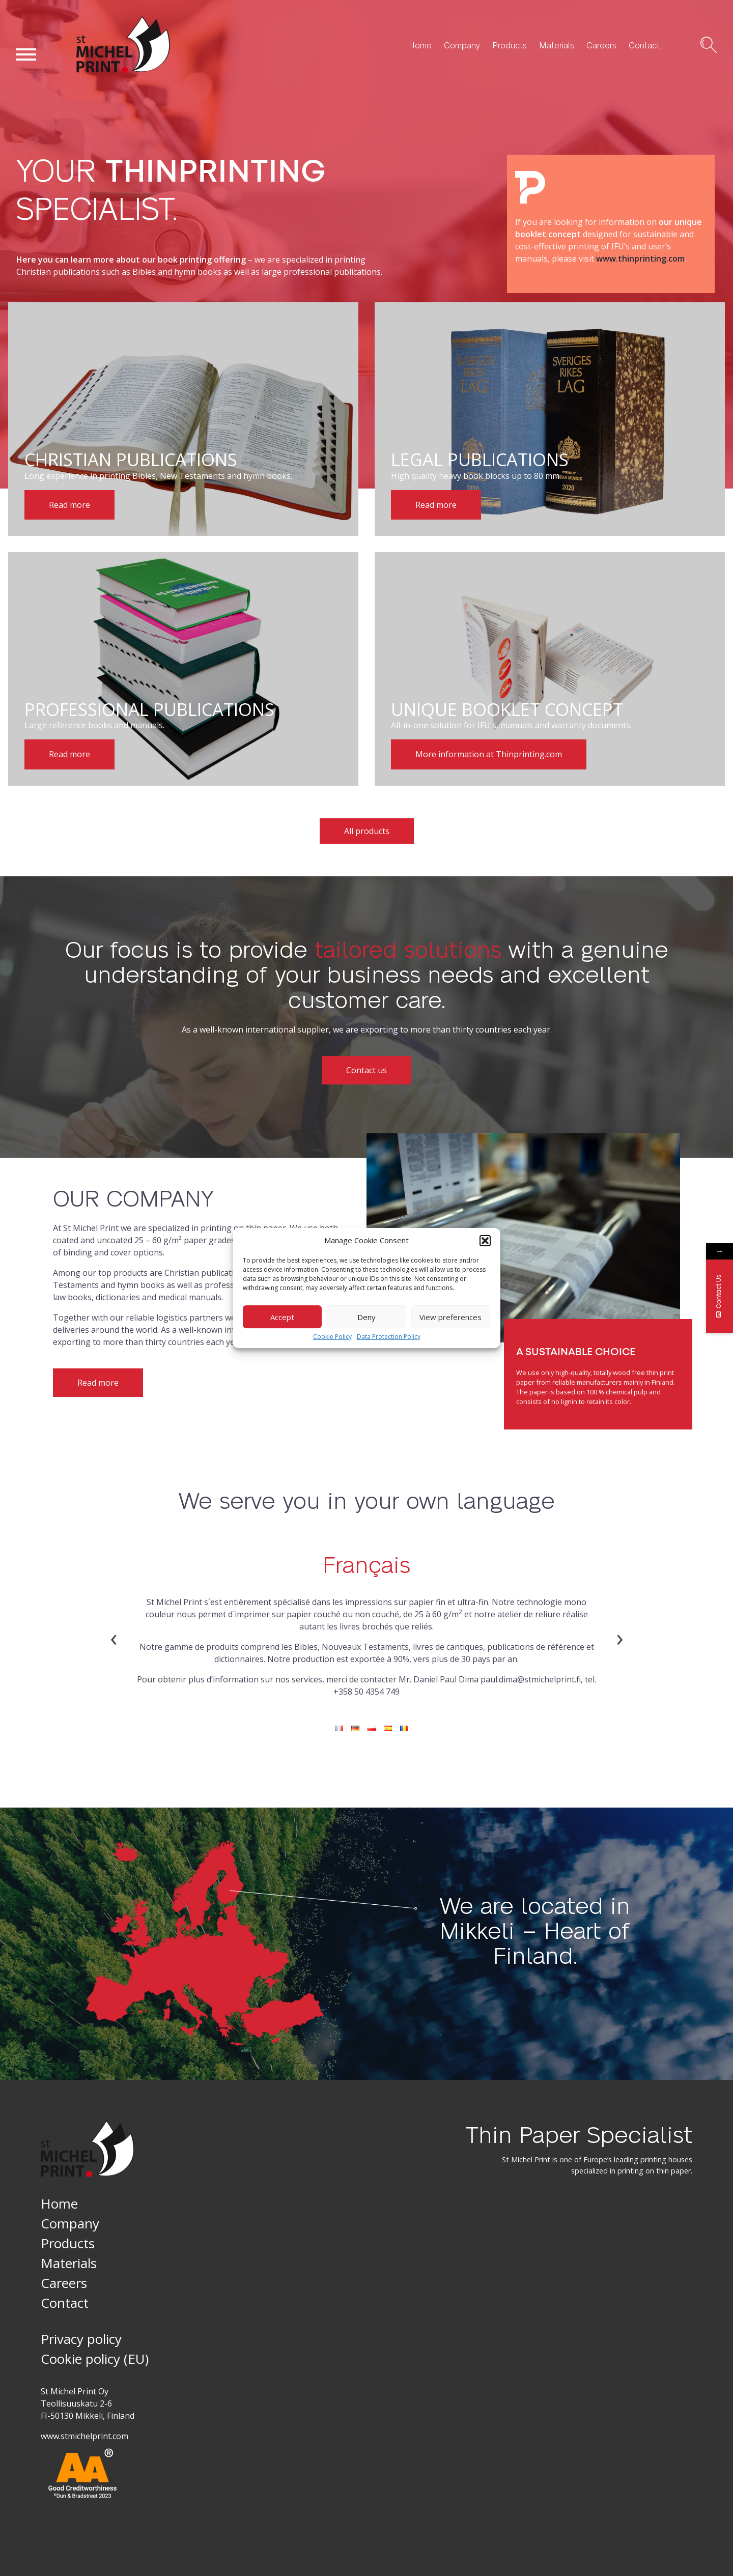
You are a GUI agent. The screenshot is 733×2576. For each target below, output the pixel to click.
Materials (556, 45)
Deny (366, 1317)
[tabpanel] (366, 1619)
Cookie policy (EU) (95, 2359)
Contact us (366, 1070)
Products (509, 45)
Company (462, 45)
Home (420, 45)
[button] (485, 1241)
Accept (282, 1317)
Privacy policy (81, 2339)
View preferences (450, 1317)
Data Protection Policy (388, 1336)
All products (366, 831)
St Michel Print (104, 72)
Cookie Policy (332, 1336)
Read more (98, 1382)
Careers (601, 45)
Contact (644, 45)
